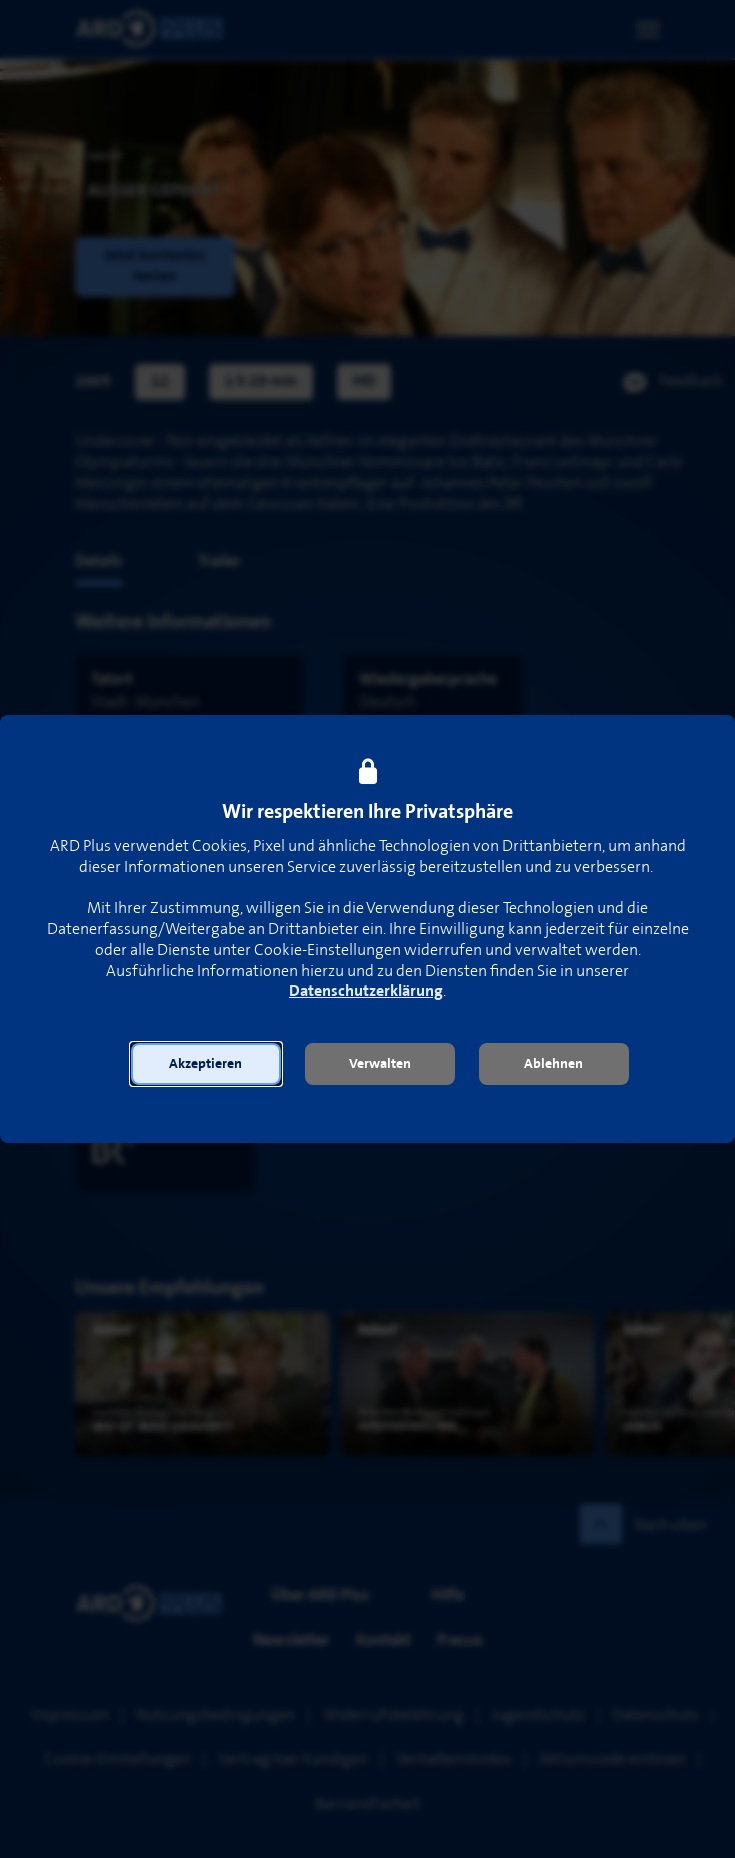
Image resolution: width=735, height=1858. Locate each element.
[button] (206, 1064)
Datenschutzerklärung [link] (366, 991)
